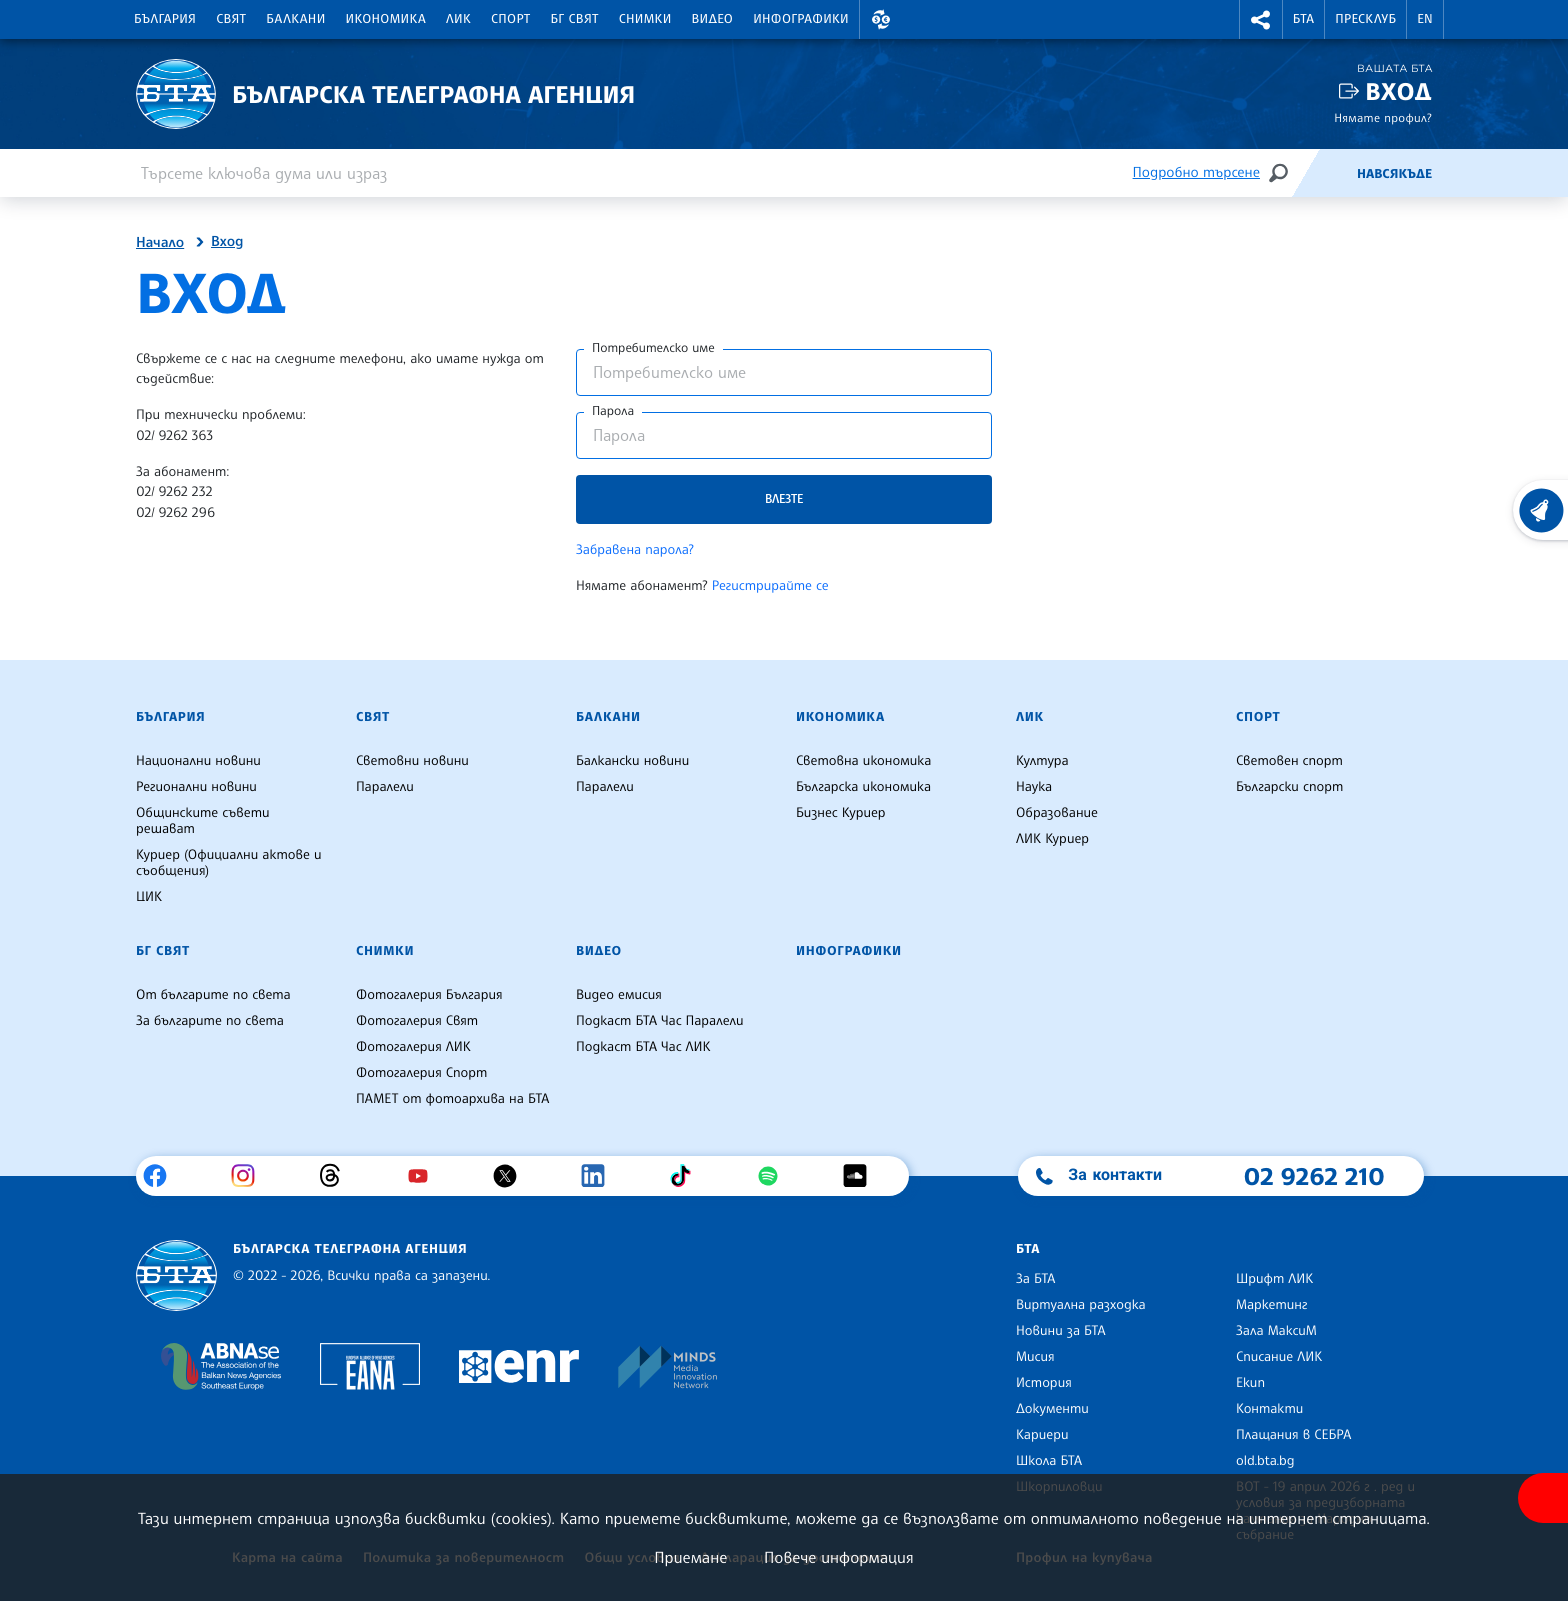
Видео (713, 19)
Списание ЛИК (1279, 1357)
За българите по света (210, 1021)
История (1044, 1383)
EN (1425, 19)
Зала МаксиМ (1276, 1331)
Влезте (784, 498)
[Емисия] (1324, 173)
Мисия (1035, 1357)
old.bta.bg (1265, 1461)
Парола (613, 411)
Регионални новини (196, 787)
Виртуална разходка (1081, 1305)
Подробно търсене (1196, 172)
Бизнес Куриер (841, 813)
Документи (1052, 1409)
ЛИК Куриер (1052, 839)
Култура (1042, 761)
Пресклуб (1365, 19)
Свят (231, 19)
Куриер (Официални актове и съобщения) (229, 863)
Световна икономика (863, 761)
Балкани (295, 19)
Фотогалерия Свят (417, 1021)
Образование (1057, 813)
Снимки (645, 19)
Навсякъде (1394, 174)
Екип (1250, 1383)
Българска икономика (863, 787)
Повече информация (839, 1557)
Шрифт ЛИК (1274, 1279)
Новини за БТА (1061, 1331)
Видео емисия (619, 995)
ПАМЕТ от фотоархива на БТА (452, 1099)
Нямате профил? (1383, 117)
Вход (1398, 91)
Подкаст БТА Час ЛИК (643, 1047)
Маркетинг (1271, 1305)
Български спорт (1289, 787)
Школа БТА (1049, 1461)
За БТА (1035, 1279)
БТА (1303, 19)
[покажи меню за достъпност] (1543, 1498)
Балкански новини (632, 761)
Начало (160, 243)
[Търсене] (1278, 172)
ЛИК (458, 19)
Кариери (1042, 1435)
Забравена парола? (635, 550)
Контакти (1269, 1409)
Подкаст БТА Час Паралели (659, 1021)
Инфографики (801, 19)
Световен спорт (1289, 761)
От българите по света (213, 995)
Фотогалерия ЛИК (413, 1047)
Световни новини (412, 761)
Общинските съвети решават (203, 821)
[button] (881, 19)
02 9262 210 (1314, 1176)
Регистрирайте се (770, 586)
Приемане (690, 1557)
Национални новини (198, 761)
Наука (1034, 787)
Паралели (385, 787)
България (165, 19)
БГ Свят (575, 19)
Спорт (510, 19)
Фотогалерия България (429, 995)
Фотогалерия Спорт (421, 1073)
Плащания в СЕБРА (1293, 1435)
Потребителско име (653, 348)
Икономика (386, 19)
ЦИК (149, 897)
